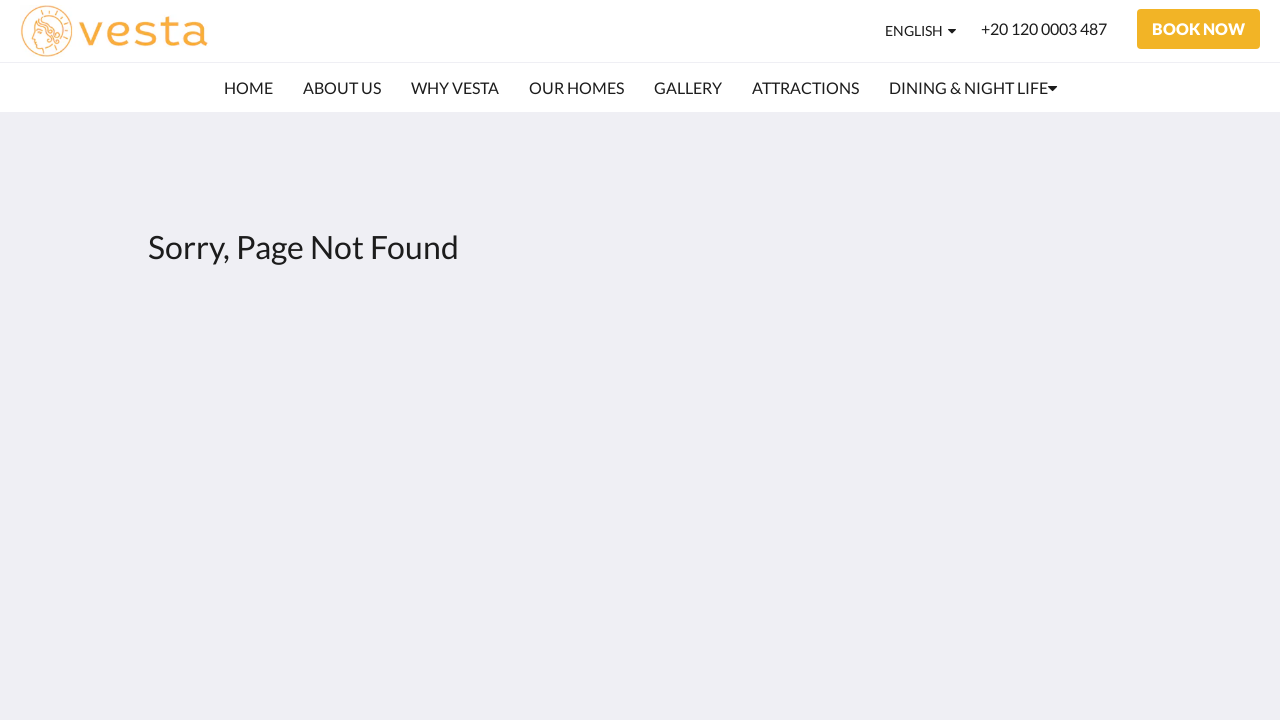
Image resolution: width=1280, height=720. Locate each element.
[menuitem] (248, 88)
